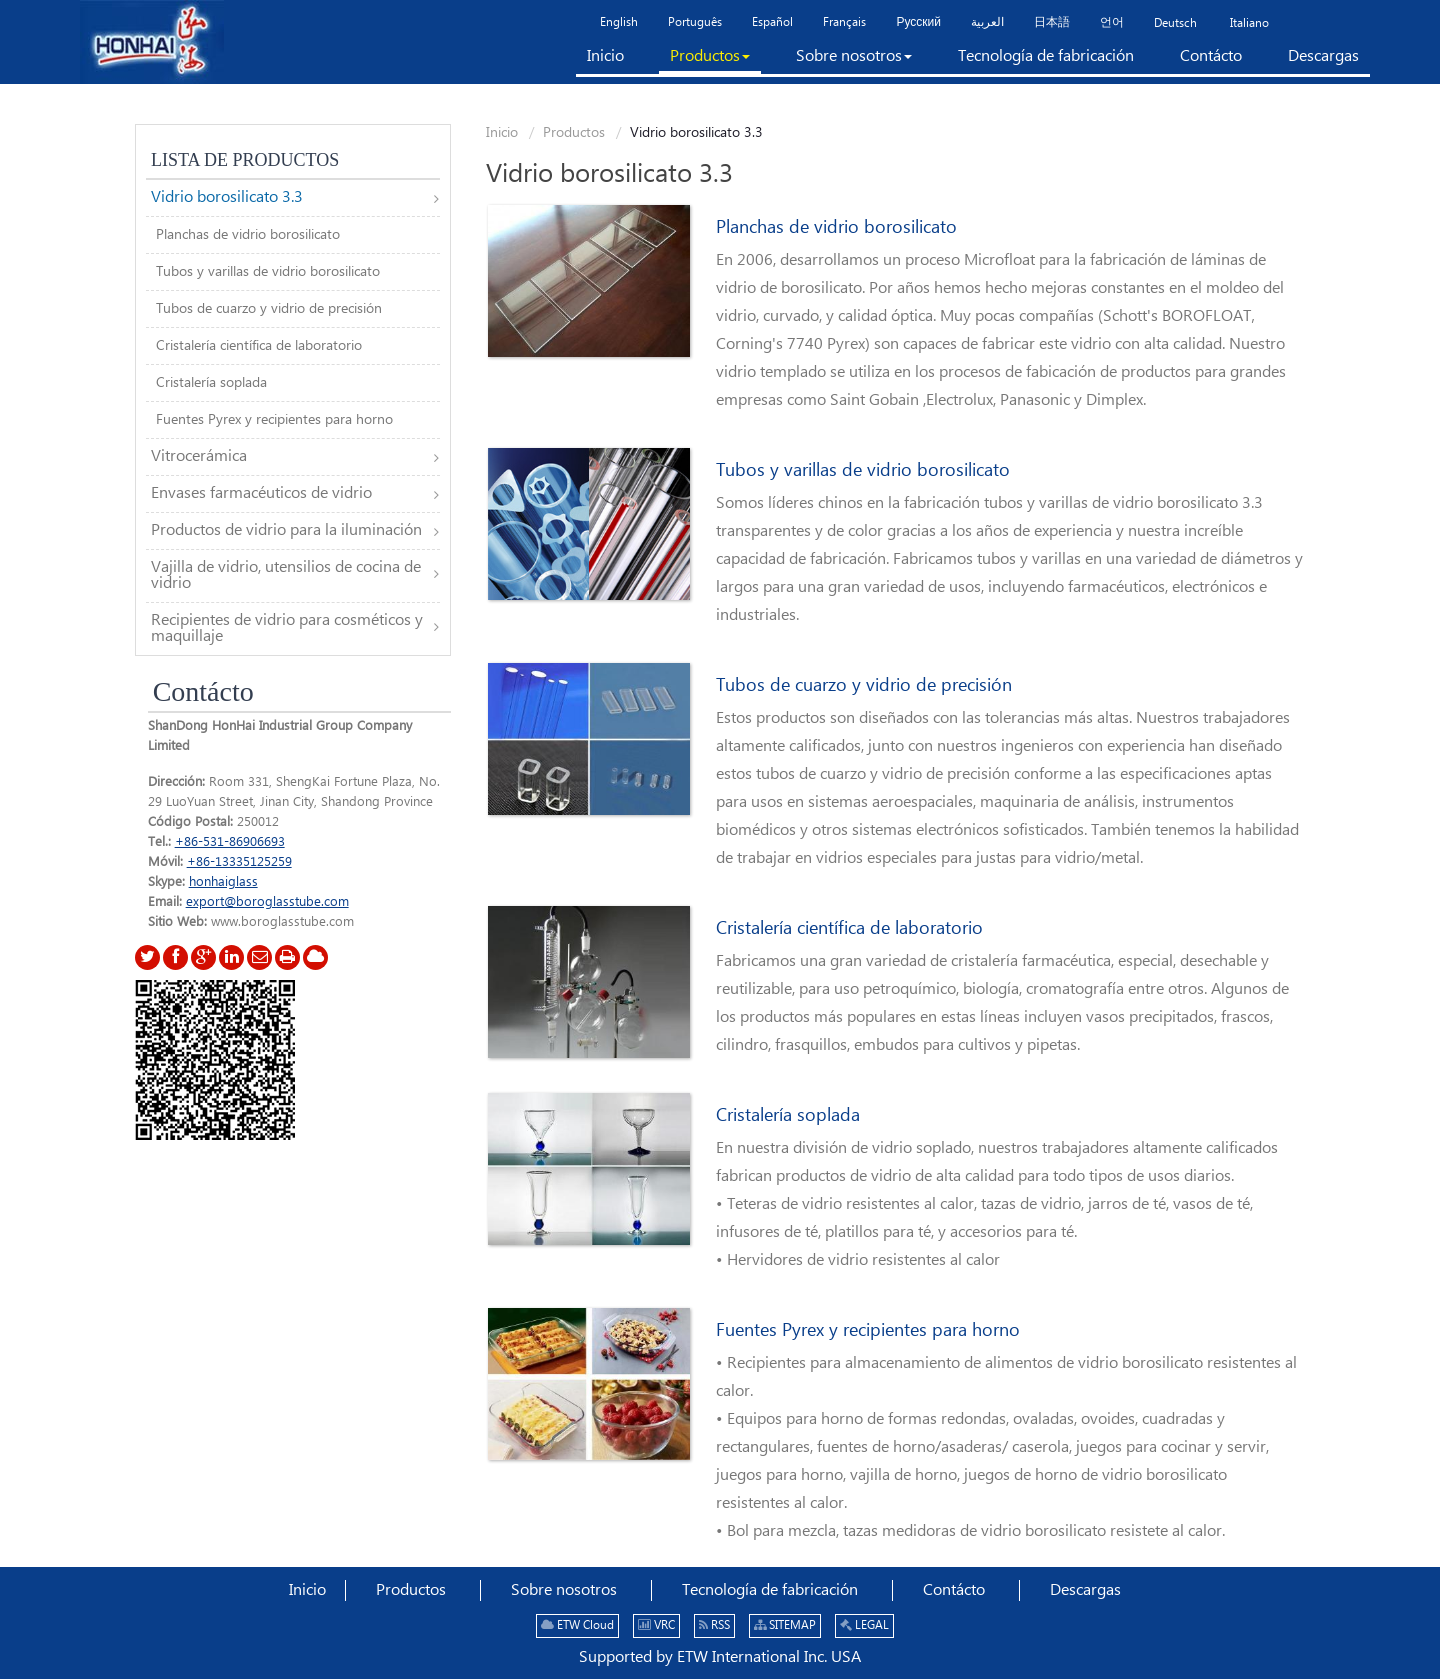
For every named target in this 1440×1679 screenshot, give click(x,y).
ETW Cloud (577, 1625)
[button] (710, 60)
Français (844, 22)
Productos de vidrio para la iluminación (286, 530)
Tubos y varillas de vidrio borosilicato (863, 471)
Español (772, 22)
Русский (918, 22)
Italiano (1248, 23)
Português (695, 22)
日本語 (1052, 22)
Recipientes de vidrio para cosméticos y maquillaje (287, 628)
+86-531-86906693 (230, 842)
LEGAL (864, 1625)
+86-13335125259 (239, 862)
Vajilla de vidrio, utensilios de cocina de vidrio (286, 575)
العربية (987, 22)
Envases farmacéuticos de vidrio (261, 493)
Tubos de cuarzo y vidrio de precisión (864, 686)
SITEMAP (785, 1625)
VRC (656, 1625)
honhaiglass (223, 882)
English (619, 22)
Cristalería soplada (788, 1116)
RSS (714, 1625)
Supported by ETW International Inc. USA (720, 1657)
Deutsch (1175, 23)
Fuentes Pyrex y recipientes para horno (868, 1331)
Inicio (502, 133)
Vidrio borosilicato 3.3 (227, 197)
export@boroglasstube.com (267, 902)
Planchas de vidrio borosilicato (836, 228)
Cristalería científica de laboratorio (849, 929)
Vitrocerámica (199, 456)
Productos (574, 133)
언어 (1112, 22)
